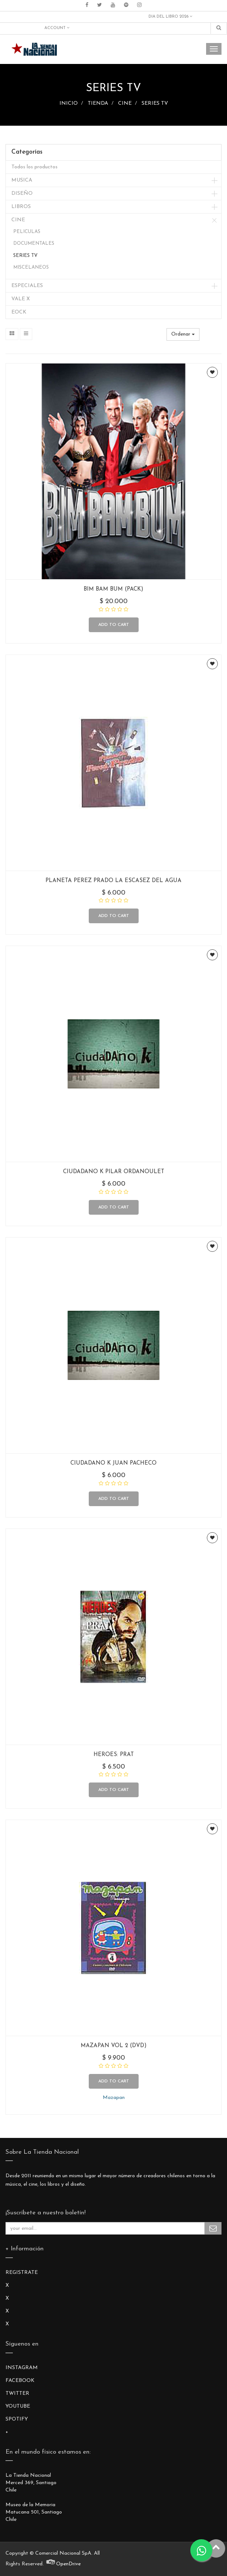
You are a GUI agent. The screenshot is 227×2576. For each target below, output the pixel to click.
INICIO (68, 103)
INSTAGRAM (22, 2368)
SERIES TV (155, 103)
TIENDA (98, 103)
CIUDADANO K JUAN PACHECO (113, 1463)
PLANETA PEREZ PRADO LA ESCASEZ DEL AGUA (113, 881)
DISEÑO (22, 193)
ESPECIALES (27, 286)
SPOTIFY (17, 2419)
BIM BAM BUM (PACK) (113, 589)
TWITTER (17, 2393)
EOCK (18, 312)
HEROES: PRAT (114, 1755)
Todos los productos (34, 167)
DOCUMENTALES (33, 243)
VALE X (20, 299)
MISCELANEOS (31, 267)
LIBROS (21, 206)
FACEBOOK (20, 2380)
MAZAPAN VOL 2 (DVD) (114, 2046)
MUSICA (21, 180)
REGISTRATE (22, 2272)
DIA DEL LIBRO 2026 (170, 16)
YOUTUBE (18, 2406)
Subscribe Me (213, 2228)
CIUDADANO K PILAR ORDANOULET (113, 1172)
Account (56, 28)
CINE (125, 103)
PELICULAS (26, 231)
